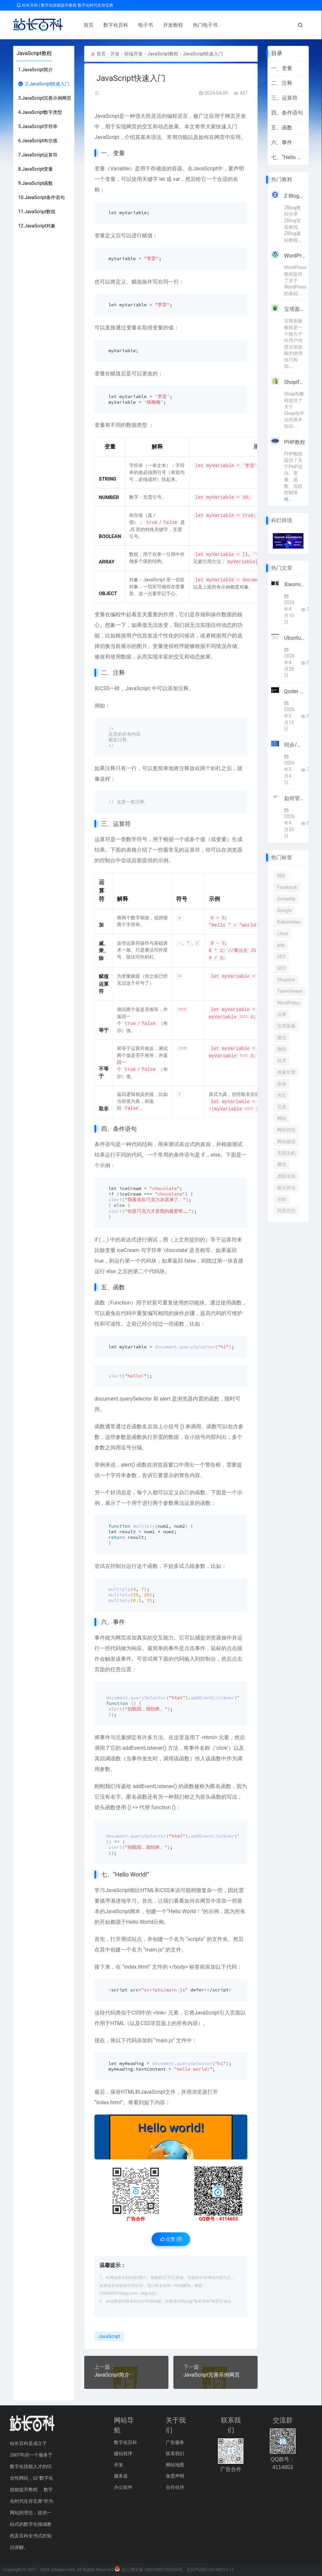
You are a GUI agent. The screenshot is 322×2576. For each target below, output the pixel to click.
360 (281, 875)
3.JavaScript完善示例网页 (44, 98)
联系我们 (175, 2453)
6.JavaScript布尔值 (37, 140)
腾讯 (281, 1164)
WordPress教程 (294, 256)
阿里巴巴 (286, 1210)
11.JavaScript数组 (36, 211)
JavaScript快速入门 (203, 53)
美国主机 (286, 1153)
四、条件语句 (287, 113)
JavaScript (106, 116)
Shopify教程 (294, 382)
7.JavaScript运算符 (37, 154)
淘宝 (281, 1095)
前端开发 (133, 53)
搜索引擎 (286, 1072)
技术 (281, 1060)
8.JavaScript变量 (35, 169)
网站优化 (286, 1130)
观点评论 (286, 1187)
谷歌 (281, 1199)
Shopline (286, 979)
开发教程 (170, 25)
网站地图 (175, 2464)
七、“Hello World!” (288, 157)
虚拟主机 (286, 1176)
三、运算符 (284, 98)
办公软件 (123, 2487)
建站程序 (123, 2453)
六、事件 (281, 142)
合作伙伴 (175, 2487)
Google (284, 910)
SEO (281, 956)
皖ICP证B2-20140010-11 (210, 2569)
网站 (281, 1118)
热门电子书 (202, 25)
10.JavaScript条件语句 (41, 197)
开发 (115, 53)
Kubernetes (289, 922)
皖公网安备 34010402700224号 (149, 2569)
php (281, 945)
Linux (282, 933)
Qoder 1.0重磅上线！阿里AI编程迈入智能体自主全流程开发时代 (294, 691)
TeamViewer (290, 991)
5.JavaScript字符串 (37, 126)
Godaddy (286, 898)
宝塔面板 (286, 1026)
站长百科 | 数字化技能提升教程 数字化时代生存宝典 (65, 5)
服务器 (121, 2476)
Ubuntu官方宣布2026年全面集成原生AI (294, 638)
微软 (281, 1049)
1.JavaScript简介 (35, 69)
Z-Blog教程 (294, 196)
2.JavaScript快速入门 (43, 83)
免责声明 (175, 2476)
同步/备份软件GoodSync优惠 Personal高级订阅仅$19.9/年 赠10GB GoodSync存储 (294, 745)
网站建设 (286, 1141)
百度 (281, 1106)
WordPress (288, 1002)
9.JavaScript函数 (35, 183)
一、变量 (281, 68)
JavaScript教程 (34, 53)
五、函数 (281, 127)
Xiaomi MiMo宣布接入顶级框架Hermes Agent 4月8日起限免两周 (294, 584)
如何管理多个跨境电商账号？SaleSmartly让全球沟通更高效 (294, 798)
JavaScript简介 (111, 2375)
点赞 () (171, 2239)
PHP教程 (294, 442)
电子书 (142, 25)
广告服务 (175, 2442)
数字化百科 (112, 25)
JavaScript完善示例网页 (211, 2375)
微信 (281, 1037)
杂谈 (281, 1083)
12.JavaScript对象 (36, 225)
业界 (281, 1014)
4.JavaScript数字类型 (40, 112)
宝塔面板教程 (294, 309)
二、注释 (281, 83)
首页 (85, 25)
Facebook (287, 887)
